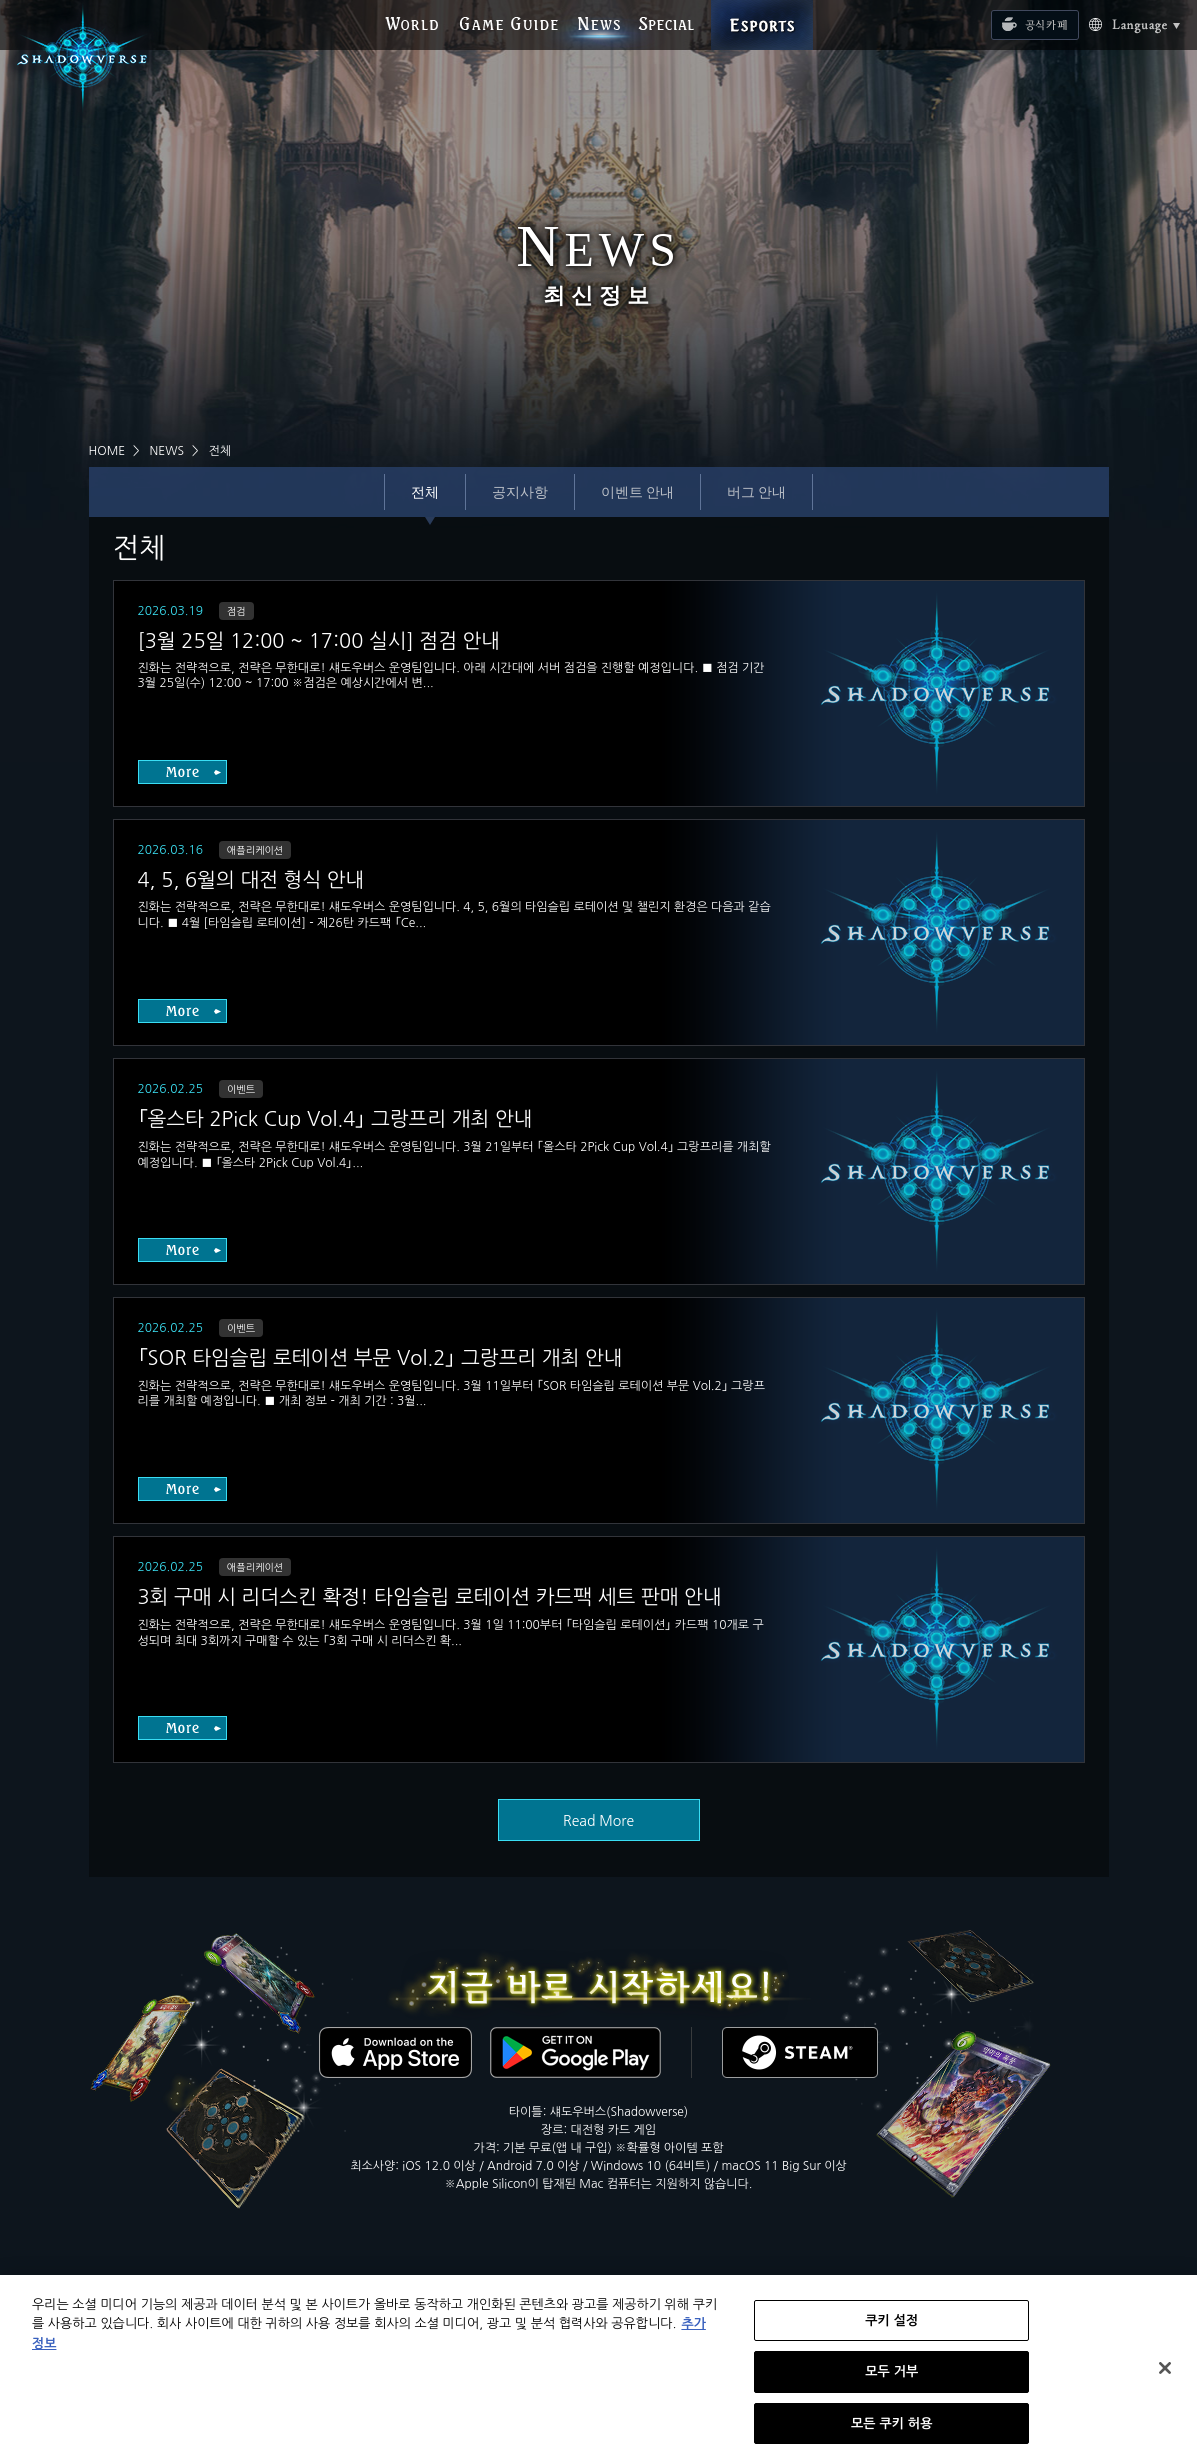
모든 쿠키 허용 (892, 2434)
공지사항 (520, 491)
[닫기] (1165, 2379)
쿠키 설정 (891, 2331)
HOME (107, 451)
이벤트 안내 (637, 491)
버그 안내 (756, 491)
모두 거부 (891, 2382)
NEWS (167, 451)
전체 (425, 491)
